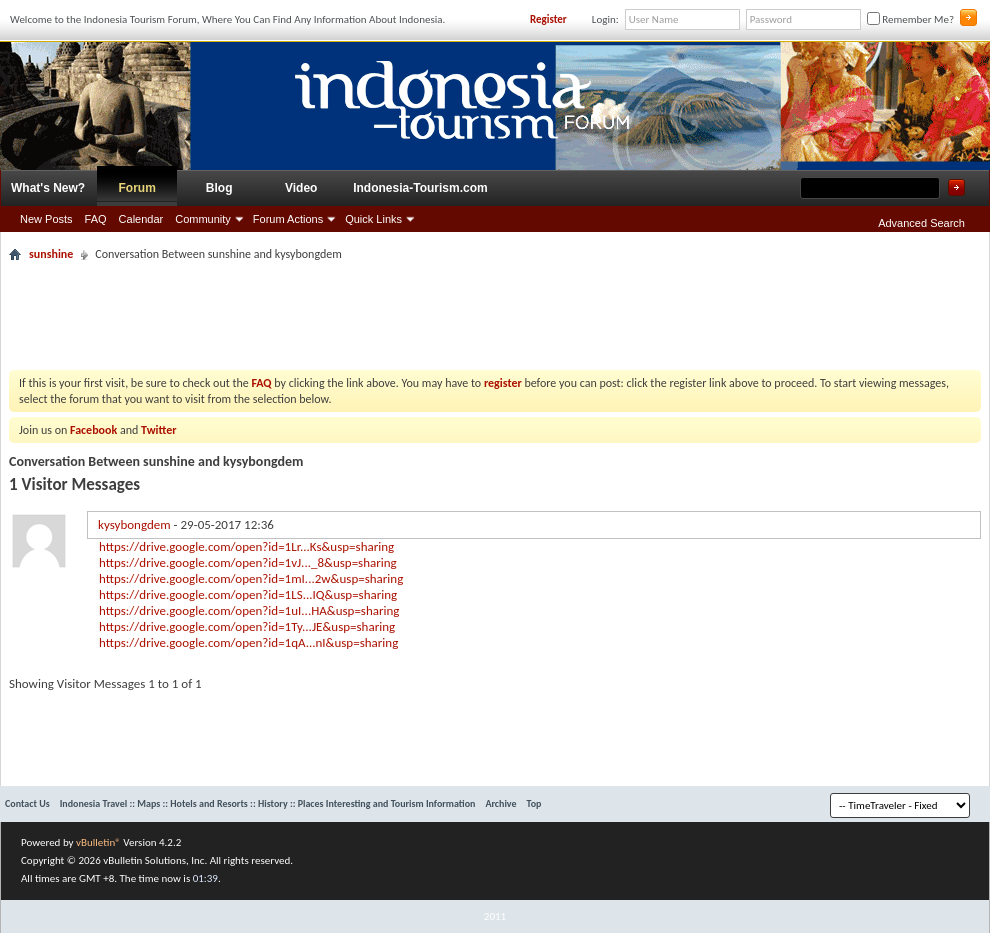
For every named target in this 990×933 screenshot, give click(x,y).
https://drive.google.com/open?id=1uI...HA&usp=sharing (249, 610)
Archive (500, 803)
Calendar (141, 219)
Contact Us (27, 803)
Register (548, 19)
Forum (137, 188)
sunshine (51, 254)
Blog (219, 188)
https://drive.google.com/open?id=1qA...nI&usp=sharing (248, 642)
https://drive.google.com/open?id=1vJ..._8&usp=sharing (248, 562)
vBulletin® (98, 842)
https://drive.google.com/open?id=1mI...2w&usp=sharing (251, 578)
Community (203, 219)
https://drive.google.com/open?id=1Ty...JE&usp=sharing (247, 626)
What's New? (48, 188)
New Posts (46, 219)
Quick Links (373, 219)
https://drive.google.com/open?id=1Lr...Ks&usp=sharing (246, 546)
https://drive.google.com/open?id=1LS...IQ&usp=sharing (248, 594)
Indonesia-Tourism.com (420, 188)
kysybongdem (134, 524)
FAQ (96, 219)
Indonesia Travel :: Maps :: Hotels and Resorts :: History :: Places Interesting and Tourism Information (268, 803)
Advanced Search (921, 223)
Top (534, 803)
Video (301, 188)
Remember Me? (910, 19)
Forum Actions (288, 219)
